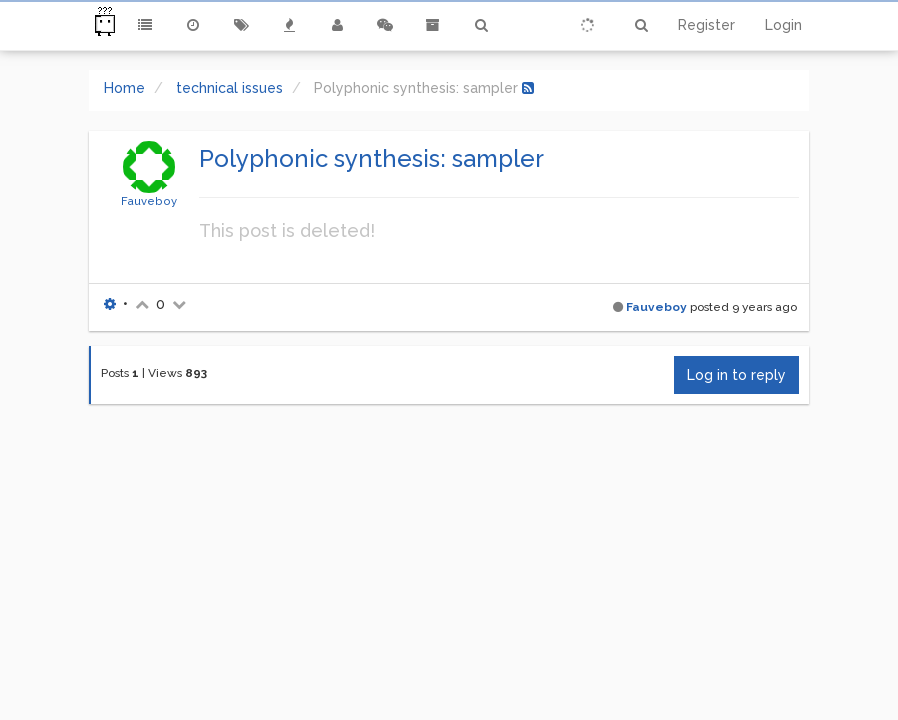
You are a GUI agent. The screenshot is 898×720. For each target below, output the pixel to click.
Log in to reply (736, 375)
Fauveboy (149, 201)
